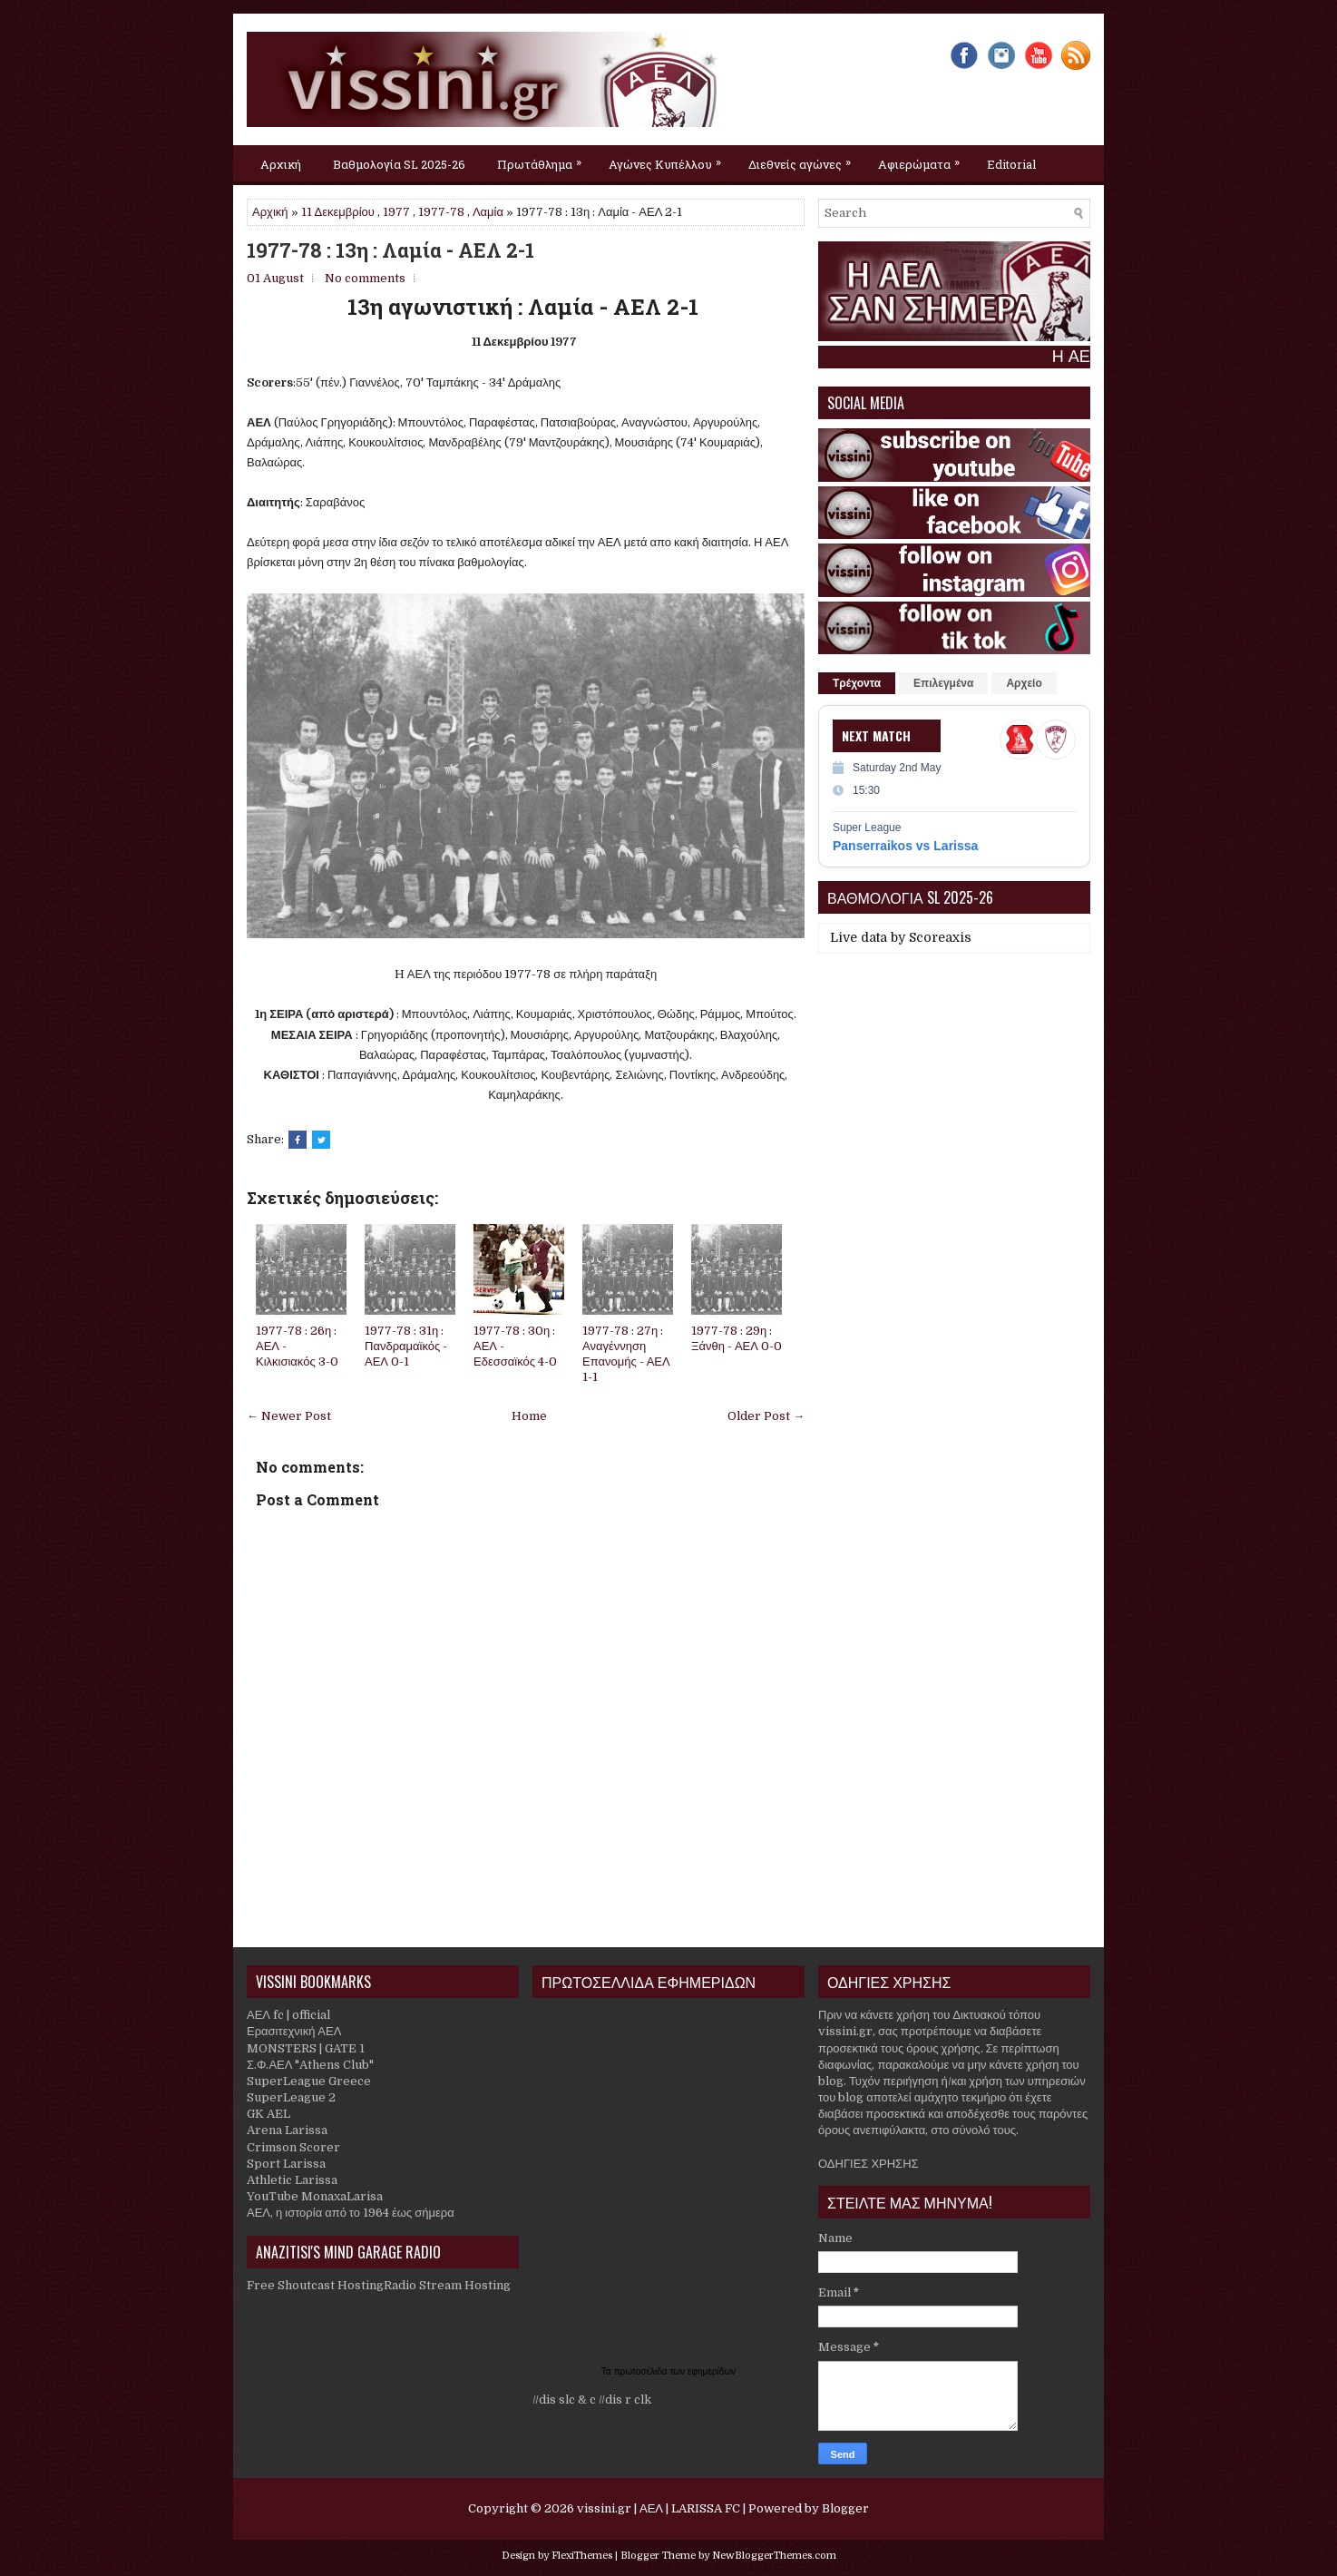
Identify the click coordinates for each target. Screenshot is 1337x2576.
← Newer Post (289, 1416)
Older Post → (766, 1416)
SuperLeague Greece (309, 2081)
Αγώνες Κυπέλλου (669, 158)
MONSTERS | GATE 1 (306, 2048)
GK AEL (268, 2114)
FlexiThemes (581, 2555)
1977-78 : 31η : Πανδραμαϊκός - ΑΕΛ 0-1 (406, 1346)
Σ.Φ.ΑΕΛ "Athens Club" (310, 2065)
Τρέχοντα (857, 683)
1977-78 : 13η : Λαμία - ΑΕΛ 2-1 (390, 250)
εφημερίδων (712, 2371)
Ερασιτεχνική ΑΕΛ (294, 2031)
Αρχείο (1023, 683)
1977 (396, 212)
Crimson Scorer (293, 2147)
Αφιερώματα (923, 158)
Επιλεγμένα (943, 683)
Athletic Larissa (292, 2180)
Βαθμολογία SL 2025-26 (399, 164)
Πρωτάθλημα (543, 158)
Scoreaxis (940, 937)
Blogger (845, 2508)
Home (529, 1416)
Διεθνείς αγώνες (804, 158)
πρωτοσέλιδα (642, 2371)
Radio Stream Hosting (447, 2285)
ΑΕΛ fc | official (288, 2015)
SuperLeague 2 (291, 2097)
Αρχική (280, 164)
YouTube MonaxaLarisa (315, 2196)
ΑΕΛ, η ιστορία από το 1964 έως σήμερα (350, 2212)
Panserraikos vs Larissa (905, 845)
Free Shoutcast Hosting (315, 2285)
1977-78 (441, 212)
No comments (365, 278)
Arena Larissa (287, 2130)
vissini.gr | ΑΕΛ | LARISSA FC (658, 2508)
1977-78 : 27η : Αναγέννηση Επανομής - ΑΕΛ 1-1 (626, 1354)
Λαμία (488, 212)
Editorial (1011, 164)
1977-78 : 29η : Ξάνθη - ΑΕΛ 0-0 (736, 1338)
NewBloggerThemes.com (774, 2555)
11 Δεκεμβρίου (338, 212)
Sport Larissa (286, 2163)
